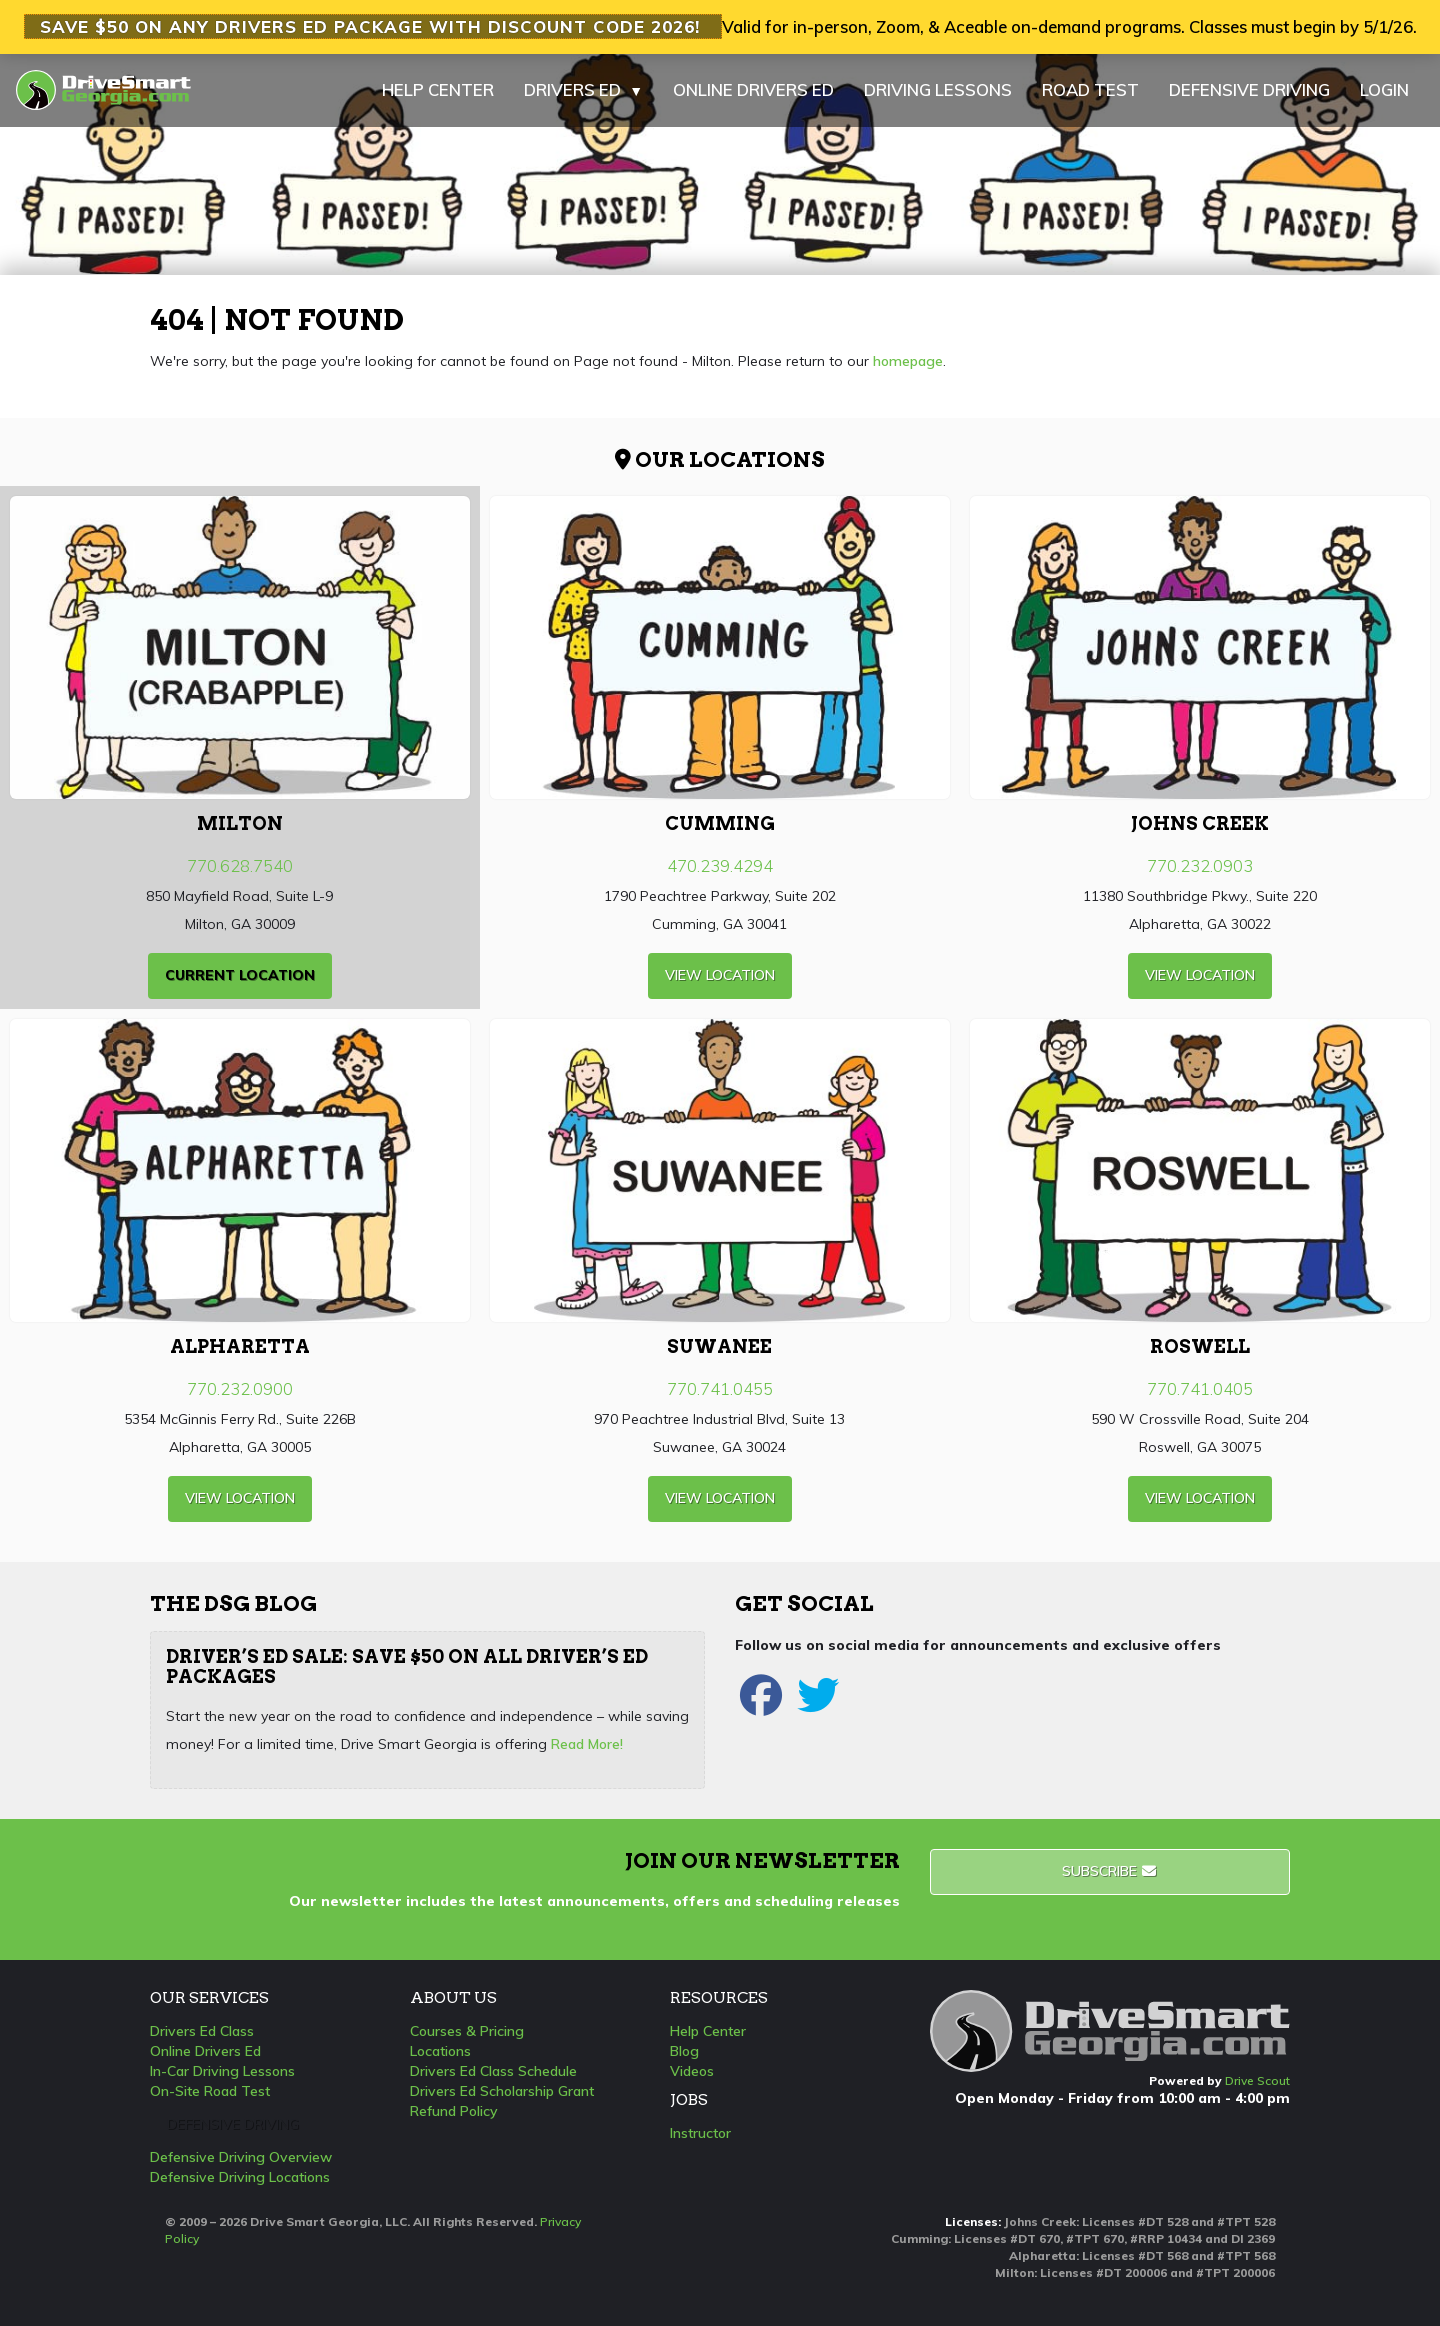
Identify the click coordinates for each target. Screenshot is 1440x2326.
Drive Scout (1257, 2080)
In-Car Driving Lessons (222, 2071)
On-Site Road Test (210, 2091)
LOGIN (1384, 89)
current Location (240, 975)
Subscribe (1110, 1871)
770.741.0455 (720, 1388)
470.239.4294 (720, 865)
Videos (692, 2071)
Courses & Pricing (467, 2031)
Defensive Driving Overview (241, 2157)
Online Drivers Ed (205, 2051)
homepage (908, 361)
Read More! (587, 1744)
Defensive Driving (233, 2124)
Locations (440, 2051)
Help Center (708, 2031)
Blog (684, 2051)
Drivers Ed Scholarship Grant (502, 2091)
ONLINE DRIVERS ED (753, 89)
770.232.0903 (1200, 865)
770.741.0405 (1200, 1388)
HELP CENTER (438, 89)
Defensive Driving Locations (240, 2177)
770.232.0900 (240, 1388)
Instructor (700, 2133)
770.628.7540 (240, 865)
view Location (720, 975)
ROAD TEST (1090, 89)
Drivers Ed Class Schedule (493, 2071)
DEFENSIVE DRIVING (1249, 89)
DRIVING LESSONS (938, 89)
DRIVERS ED (583, 90)
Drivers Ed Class (202, 2031)
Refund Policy (454, 2111)
